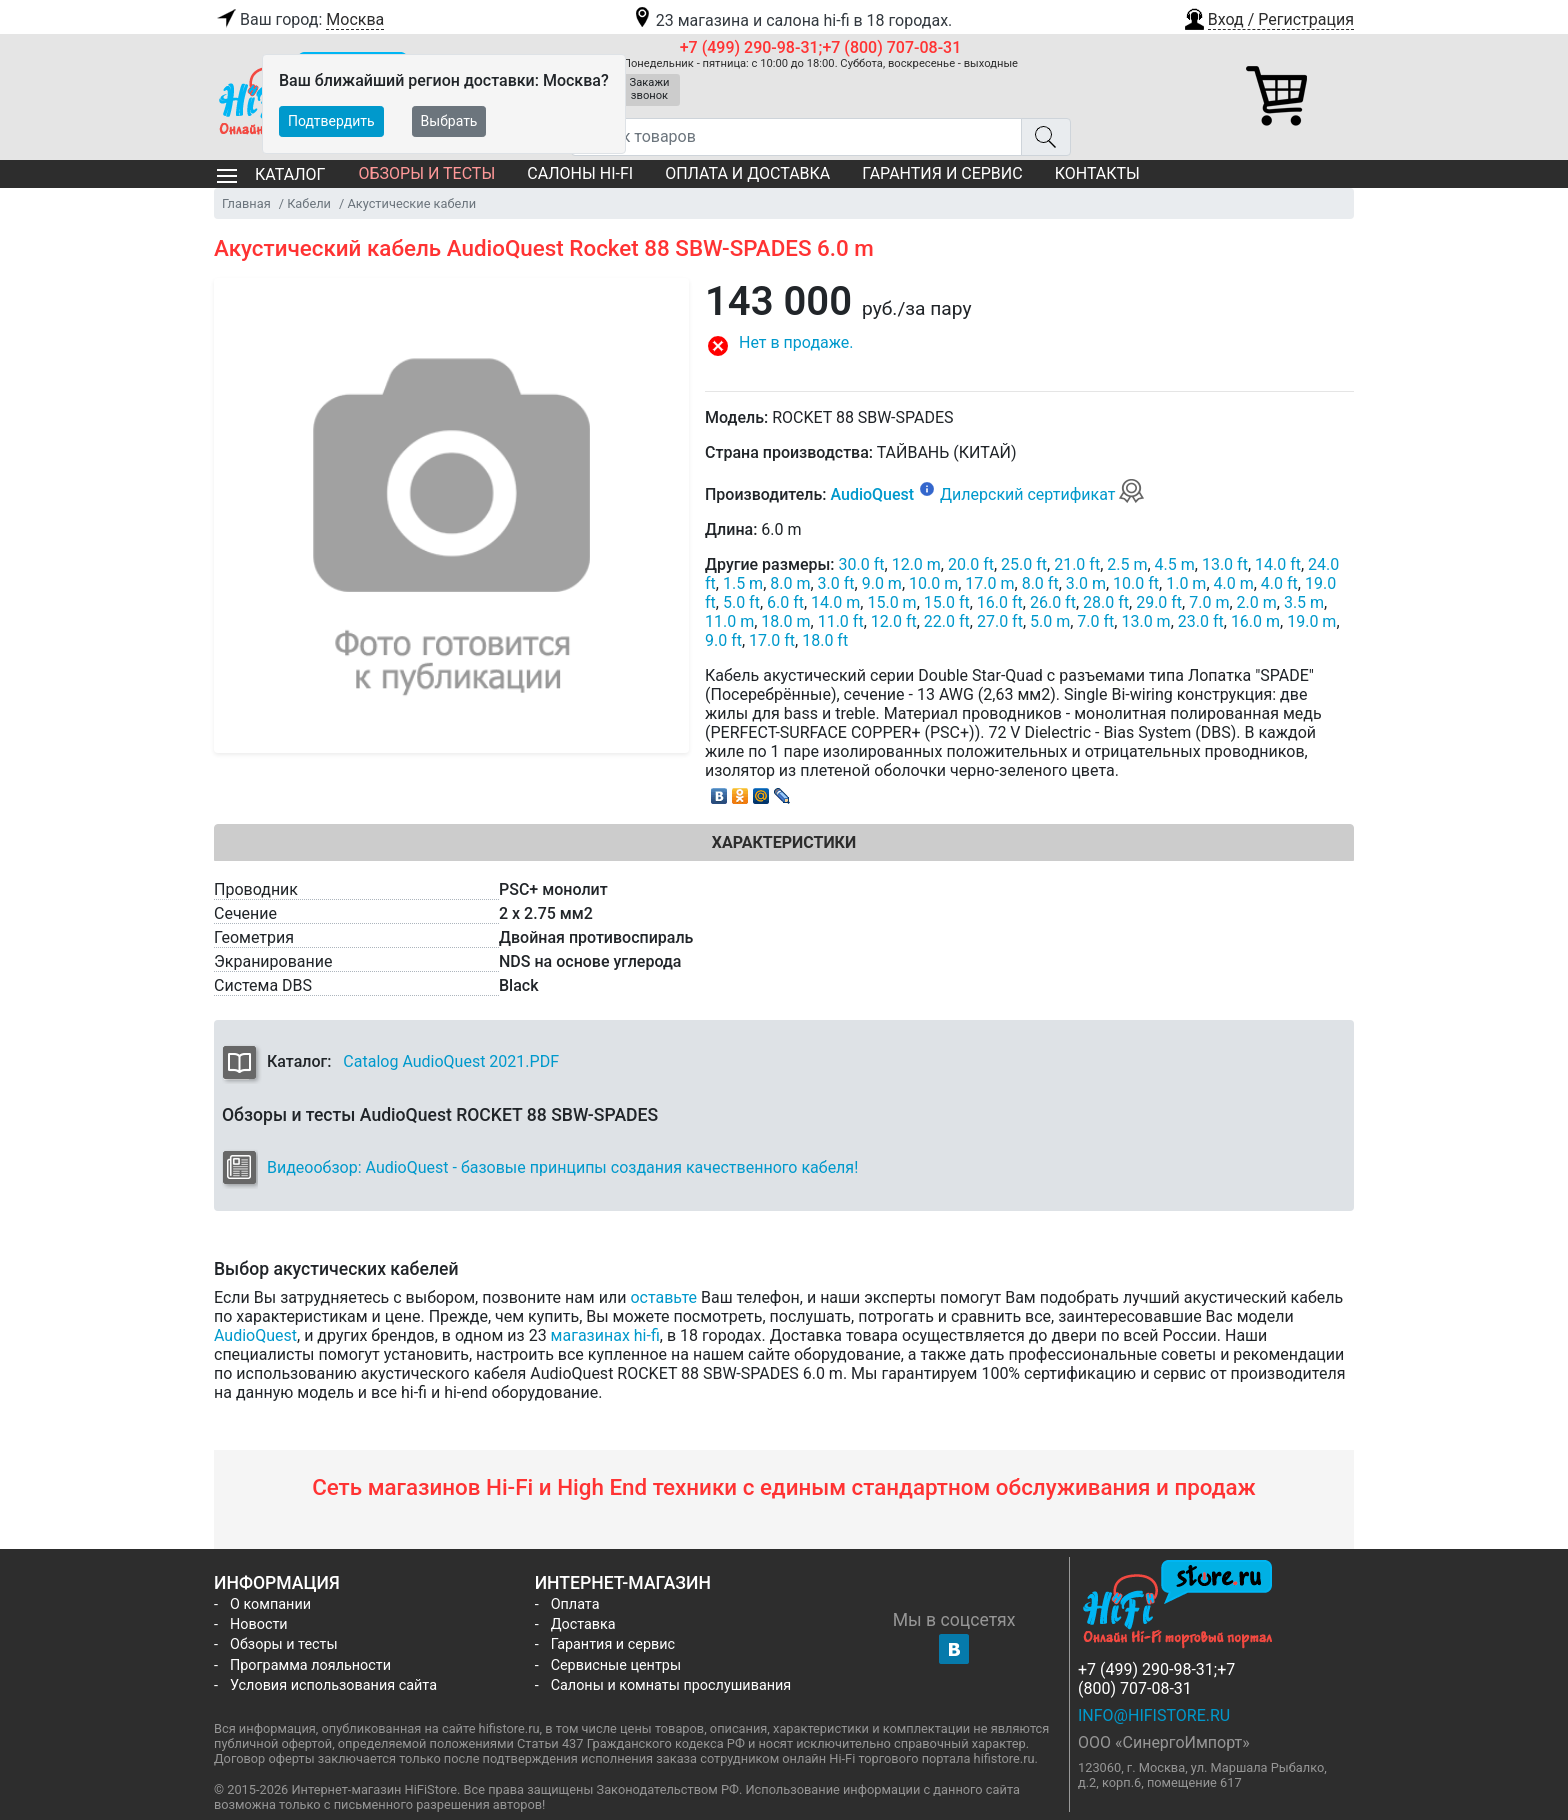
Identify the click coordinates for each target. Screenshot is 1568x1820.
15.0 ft (947, 602)
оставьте (663, 1297)
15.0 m (891, 602)
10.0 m (933, 583)
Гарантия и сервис (942, 173)
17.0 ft (772, 640)
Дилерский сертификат (1042, 494)
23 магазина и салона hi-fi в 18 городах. (791, 20)
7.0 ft (1095, 621)
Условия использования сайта (333, 1685)
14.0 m (835, 602)
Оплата (575, 1604)
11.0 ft (841, 621)
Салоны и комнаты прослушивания (671, 1685)
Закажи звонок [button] (650, 89)
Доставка (583, 1624)
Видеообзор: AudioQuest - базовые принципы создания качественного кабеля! (562, 1167)
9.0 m (882, 583)
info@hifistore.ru (1154, 1715)
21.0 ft (1077, 564)
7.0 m (1209, 602)
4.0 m (1234, 583)
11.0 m (729, 621)
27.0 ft (1000, 621)
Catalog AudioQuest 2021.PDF (451, 1061)
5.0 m (1050, 621)
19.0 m (1311, 621)
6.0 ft (785, 602)
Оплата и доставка (747, 173)
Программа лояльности (310, 1665)
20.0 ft (971, 564)
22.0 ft (947, 621)
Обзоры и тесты (426, 173)
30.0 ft (862, 564)
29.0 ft (1159, 602)
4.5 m (1175, 564)
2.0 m (1257, 602)
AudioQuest (872, 494)
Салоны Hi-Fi (580, 173)
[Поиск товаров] (796, 137)
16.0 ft (1000, 602)
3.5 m (1304, 602)
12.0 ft (894, 621)
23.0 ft (1201, 621)
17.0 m (989, 583)
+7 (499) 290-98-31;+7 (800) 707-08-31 (821, 47)
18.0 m (785, 621)
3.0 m (1086, 583)
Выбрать (449, 121)
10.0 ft (1136, 583)
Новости (259, 1624)
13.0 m (1145, 621)
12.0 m (916, 564)
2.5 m (1127, 564)
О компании (270, 1604)
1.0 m (1186, 583)
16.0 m (1255, 621)
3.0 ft (836, 583)
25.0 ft (1024, 564)
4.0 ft (1279, 583)
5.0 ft (741, 602)
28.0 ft (1106, 602)
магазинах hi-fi (605, 1335)
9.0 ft (723, 640)
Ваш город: (299, 20)
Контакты (1097, 173)
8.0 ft (1040, 583)
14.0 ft (1278, 564)
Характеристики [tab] (784, 842)
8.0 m (790, 583)
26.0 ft (1053, 602)
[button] (1268, 17)
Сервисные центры (616, 1665)
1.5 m (743, 583)
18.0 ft (825, 640)
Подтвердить (331, 121)
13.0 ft (1225, 564)
